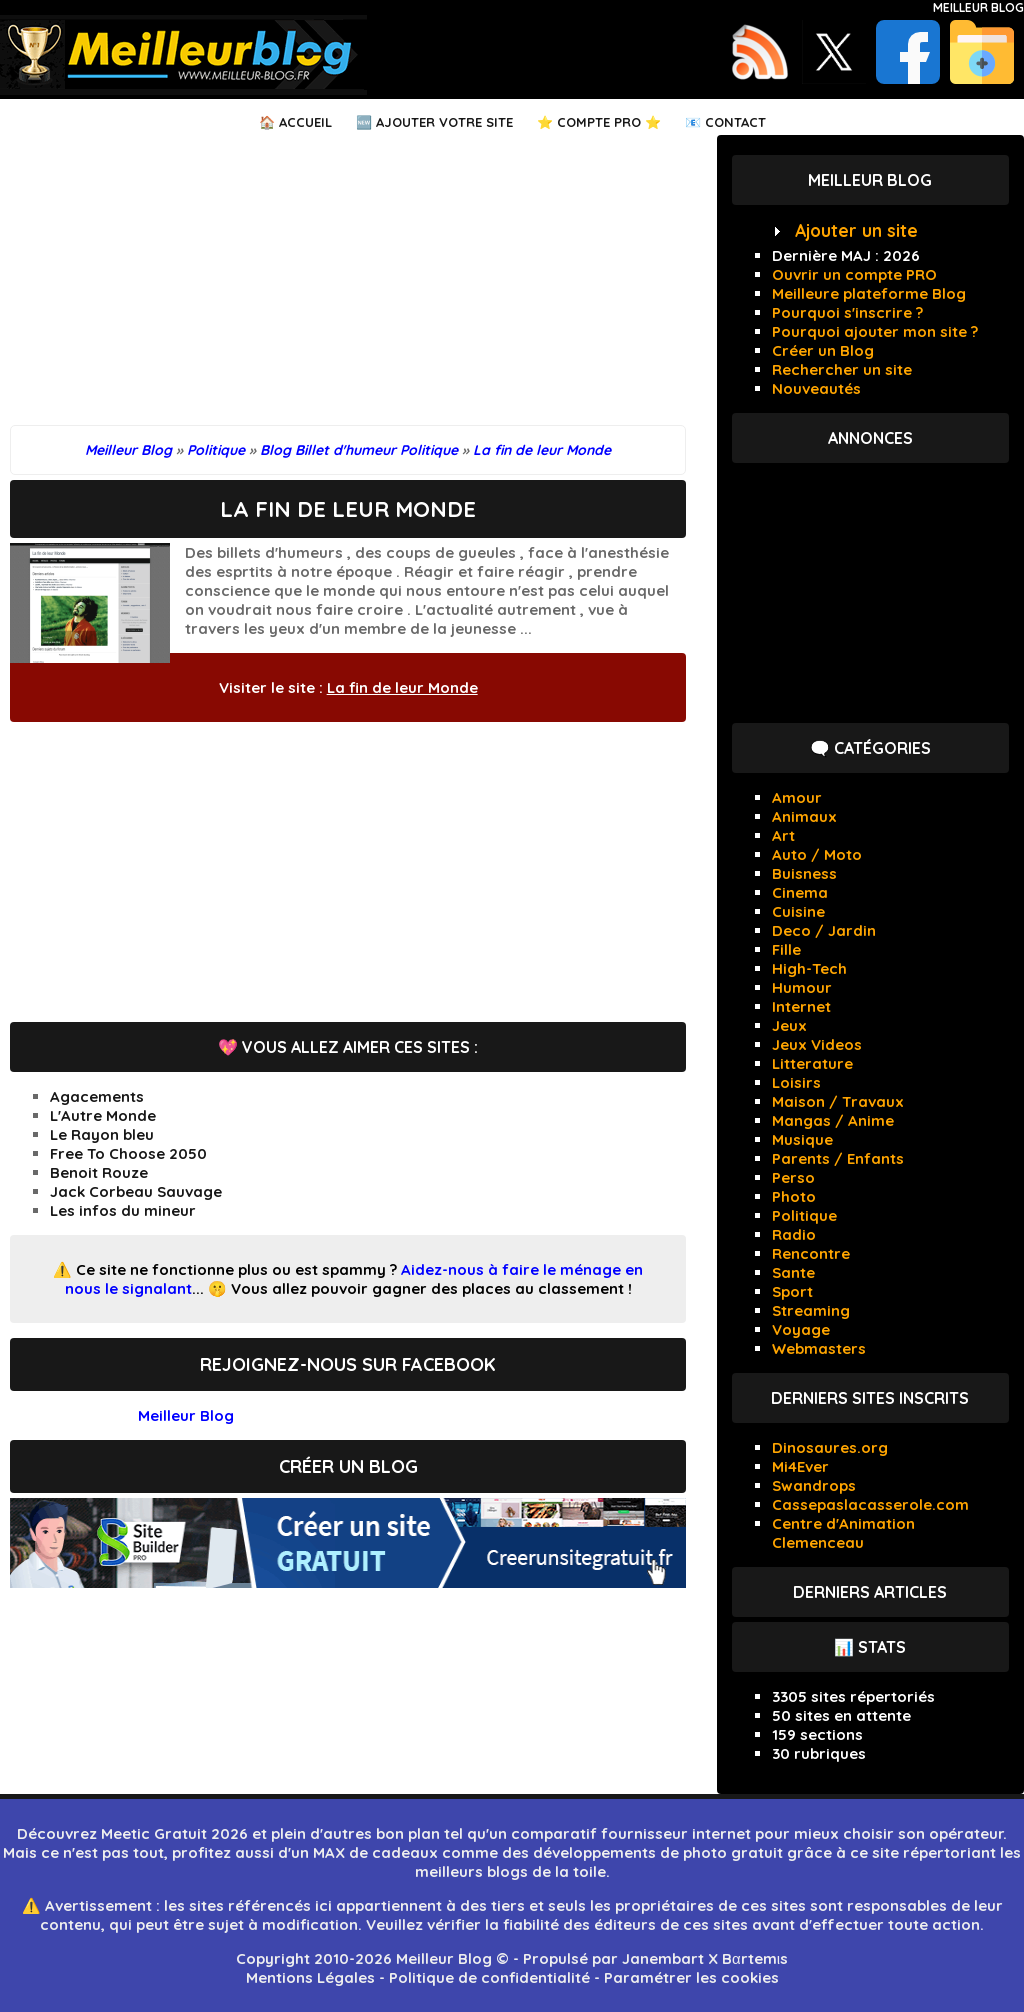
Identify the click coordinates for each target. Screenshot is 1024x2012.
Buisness (804, 873)
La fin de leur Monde (402, 687)
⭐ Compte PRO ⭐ (599, 122)
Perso (793, 1177)
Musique (802, 1139)
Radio (794, 1234)
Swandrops (814, 1485)
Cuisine (798, 911)
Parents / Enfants (838, 1158)
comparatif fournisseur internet (631, 1833)
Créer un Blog (823, 350)
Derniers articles (870, 1592)
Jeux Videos (817, 1044)
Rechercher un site (842, 369)
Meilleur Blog (978, 7)
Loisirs (796, 1082)
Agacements (97, 1096)
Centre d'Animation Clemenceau (843, 1533)
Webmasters (819, 1348)
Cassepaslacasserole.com (870, 1504)
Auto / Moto (817, 854)
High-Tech (809, 968)
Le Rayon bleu (102, 1134)
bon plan (408, 1833)
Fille (786, 949)
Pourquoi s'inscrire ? (847, 312)
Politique (804, 1215)
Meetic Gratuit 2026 (174, 1833)
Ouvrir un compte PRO (854, 274)
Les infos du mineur (123, 1210)
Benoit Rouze (99, 1172)
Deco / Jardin (824, 930)
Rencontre (811, 1253)
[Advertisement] (348, 285)
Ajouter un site (856, 230)
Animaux (804, 816)
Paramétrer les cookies (691, 1977)
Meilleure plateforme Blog (869, 293)
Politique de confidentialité (489, 1977)
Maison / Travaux (838, 1101)
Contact (735, 122)
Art (783, 835)
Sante (793, 1272)
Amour (797, 797)
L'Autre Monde (103, 1115)
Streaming (811, 1310)
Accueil (305, 122)
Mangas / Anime (833, 1120)
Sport (792, 1291)
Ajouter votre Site (444, 122)
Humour (802, 987)
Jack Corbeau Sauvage (136, 1191)
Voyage (801, 1329)
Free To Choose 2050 (128, 1153)
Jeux (789, 1025)
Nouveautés (816, 388)
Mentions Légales (310, 1977)
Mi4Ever (800, 1466)
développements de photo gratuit (658, 1852)
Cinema (800, 892)
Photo (794, 1196)
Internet (801, 1006)
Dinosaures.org (830, 1447)
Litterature (812, 1063)
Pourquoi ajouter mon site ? (875, 331)
